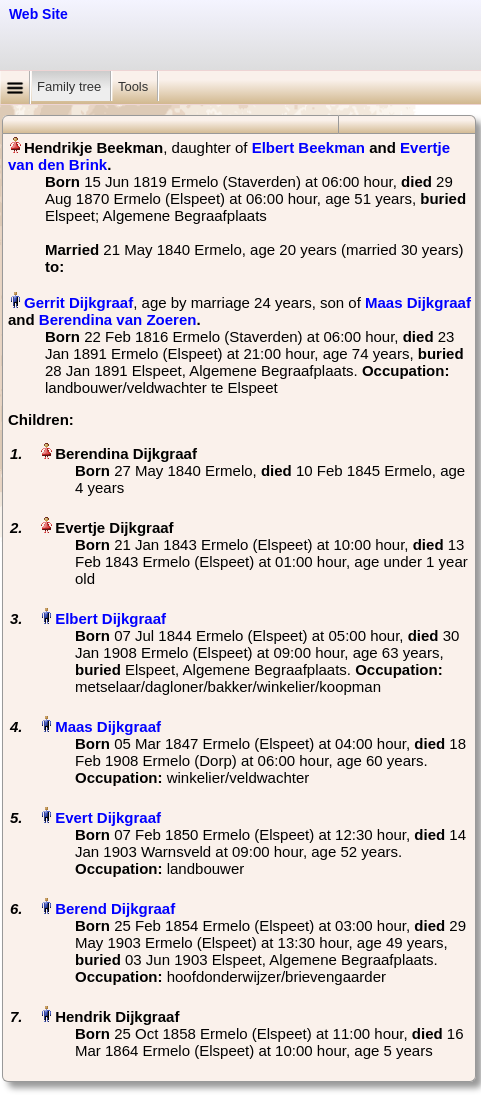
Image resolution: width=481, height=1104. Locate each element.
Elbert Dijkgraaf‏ (110, 618)
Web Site (38, 14)
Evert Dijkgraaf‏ (108, 817)
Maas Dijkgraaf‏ (108, 726)
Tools (135, 86)
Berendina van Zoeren (118, 319)
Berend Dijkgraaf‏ (115, 908)
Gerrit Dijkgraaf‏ (78, 302)
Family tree (71, 86)
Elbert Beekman (308, 147)
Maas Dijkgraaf (418, 302)
